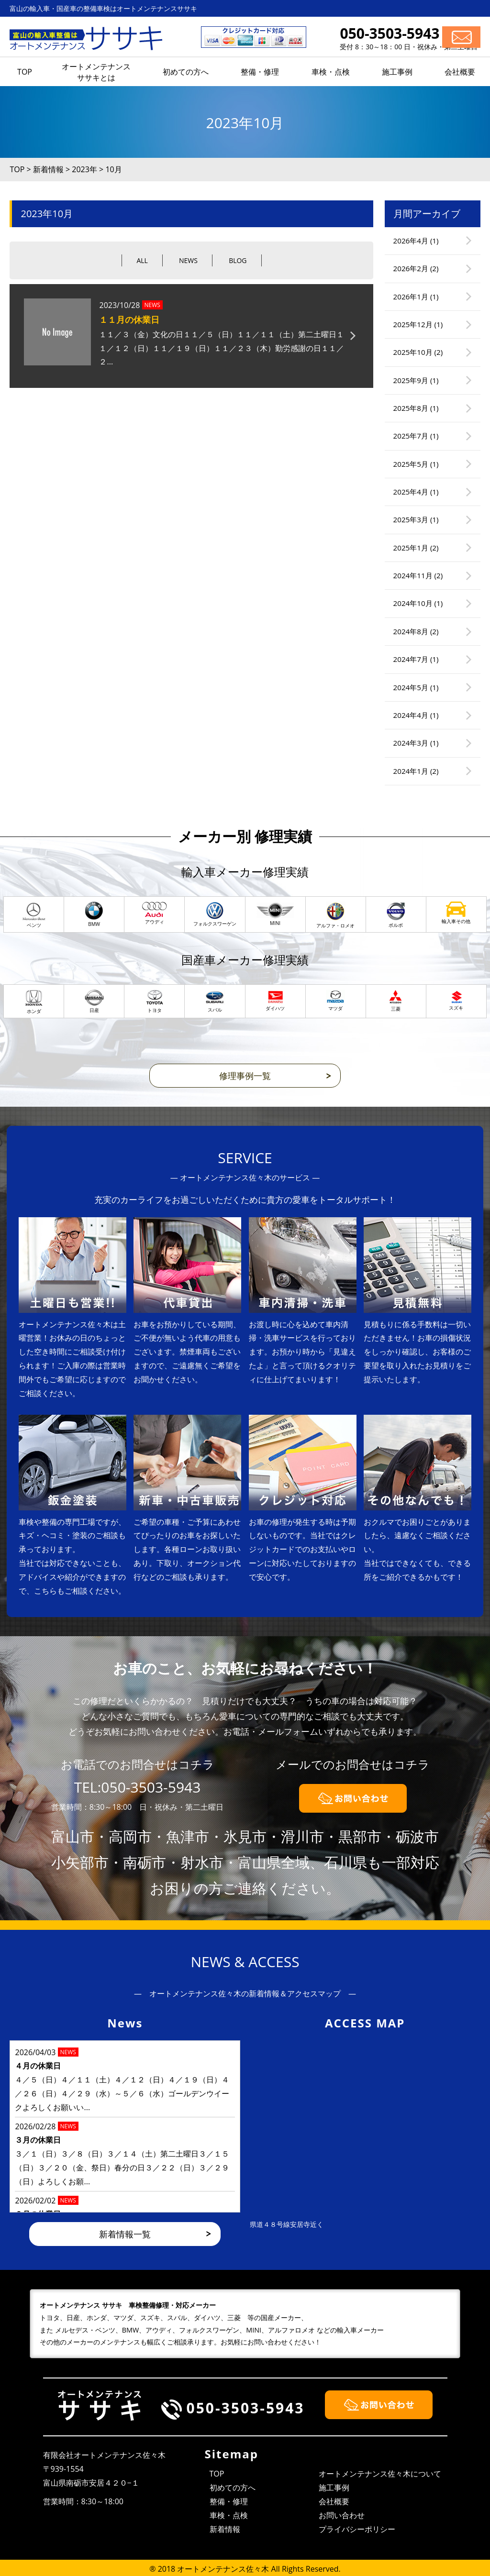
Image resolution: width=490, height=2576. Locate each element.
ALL (141, 260)
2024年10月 (413, 603)
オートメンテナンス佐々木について (380, 2473)
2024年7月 (410, 659)
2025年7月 (410, 435)
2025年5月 (410, 464)
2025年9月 (410, 380)
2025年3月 (410, 519)
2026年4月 (410, 240)
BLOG (237, 260)
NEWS (188, 260)
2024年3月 (410, 743)
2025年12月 (413, 324)
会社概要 (334, 2501)
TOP (217, 2473)
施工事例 (334, 2487)
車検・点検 (229, 2515)
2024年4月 (410, 715)
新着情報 (225, 2529)
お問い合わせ (342, 2515)
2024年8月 (410, 631)
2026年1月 (410, 296)
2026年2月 (410, 268)
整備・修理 (229, 2501)
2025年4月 (410, 491)
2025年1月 (410, 547)
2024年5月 (410, 687)
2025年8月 (410, 408)
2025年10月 (413, 352)
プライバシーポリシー (357, 2529)
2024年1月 (410, 771)
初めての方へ (233, 2487)
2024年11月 (413, 575)
